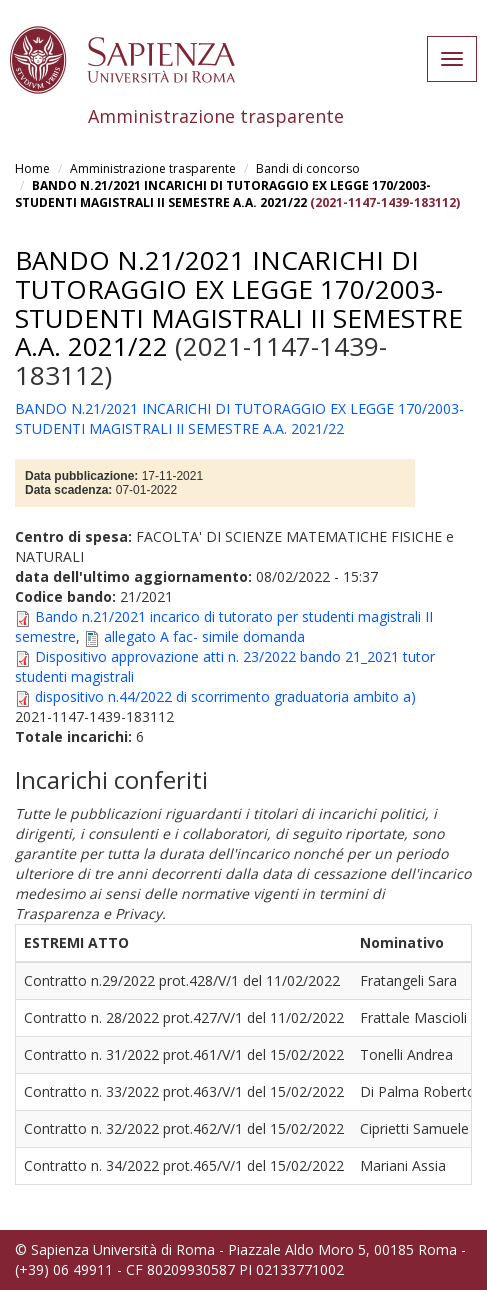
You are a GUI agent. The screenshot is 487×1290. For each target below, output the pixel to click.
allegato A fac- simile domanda (204, 636)
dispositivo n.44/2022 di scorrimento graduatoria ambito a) (225, 696)
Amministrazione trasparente (153, 168)
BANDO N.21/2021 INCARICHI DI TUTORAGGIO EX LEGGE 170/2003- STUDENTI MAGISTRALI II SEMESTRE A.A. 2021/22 (223, 194)
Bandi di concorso (308, 168)
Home (32, 168)
